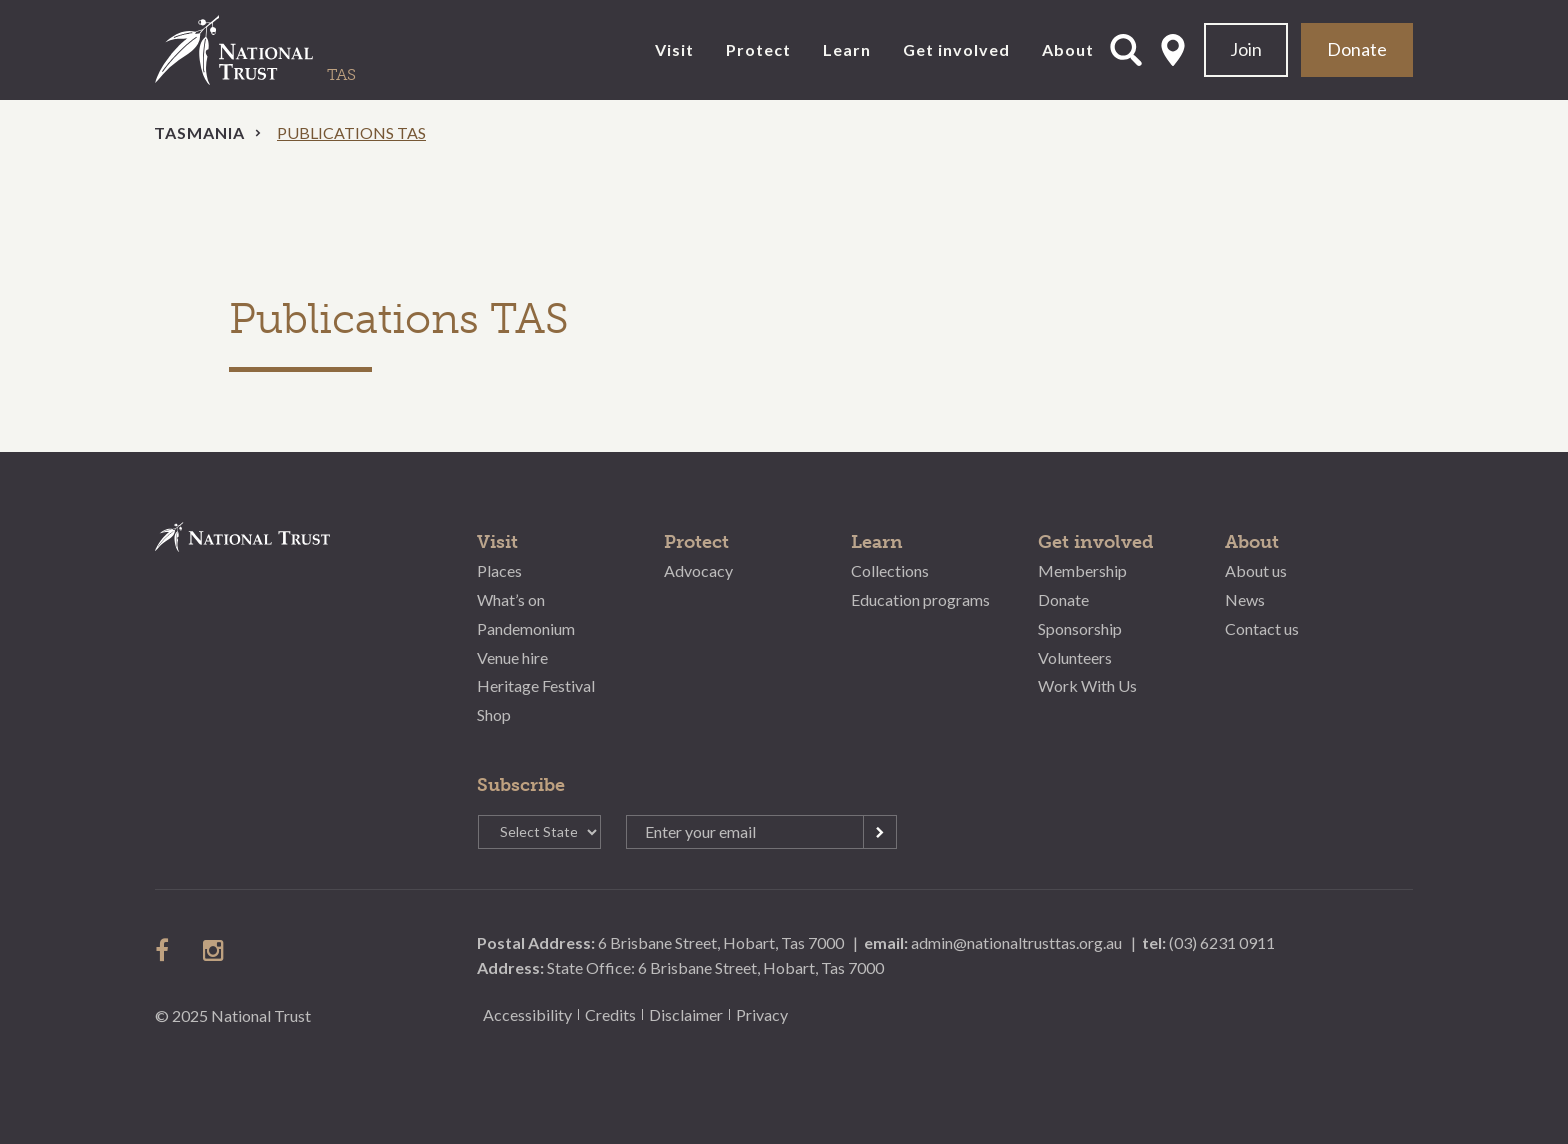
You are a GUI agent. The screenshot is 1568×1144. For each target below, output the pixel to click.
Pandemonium (526, 628)
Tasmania (199, 132)
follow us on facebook (167, 950)
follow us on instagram (215, 950)
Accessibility (527, 1014)
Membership (1082, 570)
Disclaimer (686, 1014)
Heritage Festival (536, 685)
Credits (610, 1014)
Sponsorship (1080, 628)
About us (1256, 570)
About (1068, 49)
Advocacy (698, 570)
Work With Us (1087, 685)
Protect (758, 49)
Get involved (956, 49)
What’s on (511, 599)
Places (499, 570)
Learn (847, 49)
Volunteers (1075, 657)
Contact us (1262, 628)
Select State (1173, 50)
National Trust (275, 50)
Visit (674, 49)
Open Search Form (1126, 50)
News (1245, 599)
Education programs (920, 599)
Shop (494, 714)
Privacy (762, 1014)
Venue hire (512, 657)
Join (1246, 49)
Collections (890, 570)
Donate (1357, 49)
